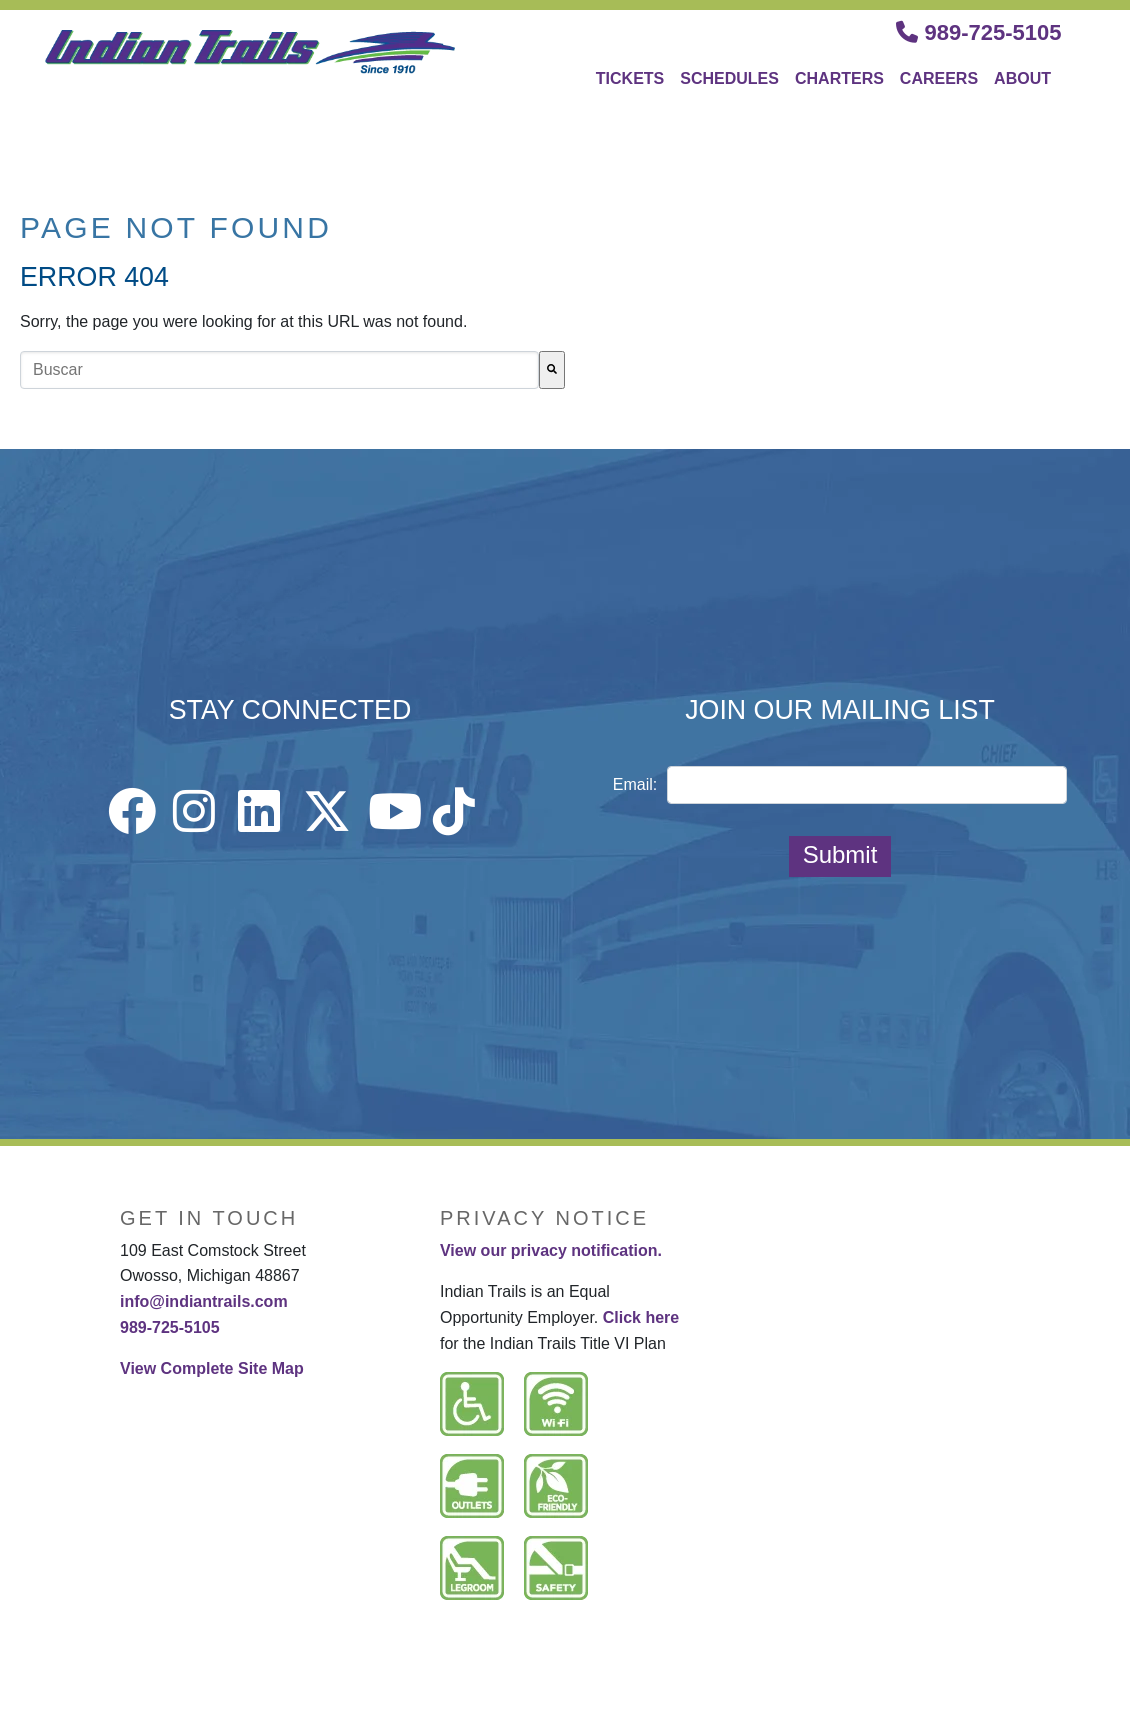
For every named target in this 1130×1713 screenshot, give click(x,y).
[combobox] (279, 370)
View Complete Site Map (212, 1368)
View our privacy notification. (551, 1250)
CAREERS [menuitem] (939, 78)
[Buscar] (552, 370)
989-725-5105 (978, 32)
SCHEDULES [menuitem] (729, 78)
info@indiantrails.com (204, 1301)
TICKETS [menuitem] (630, 78)
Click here (641, 1317)
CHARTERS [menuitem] (839, 78)
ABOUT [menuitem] (1022, 78)
